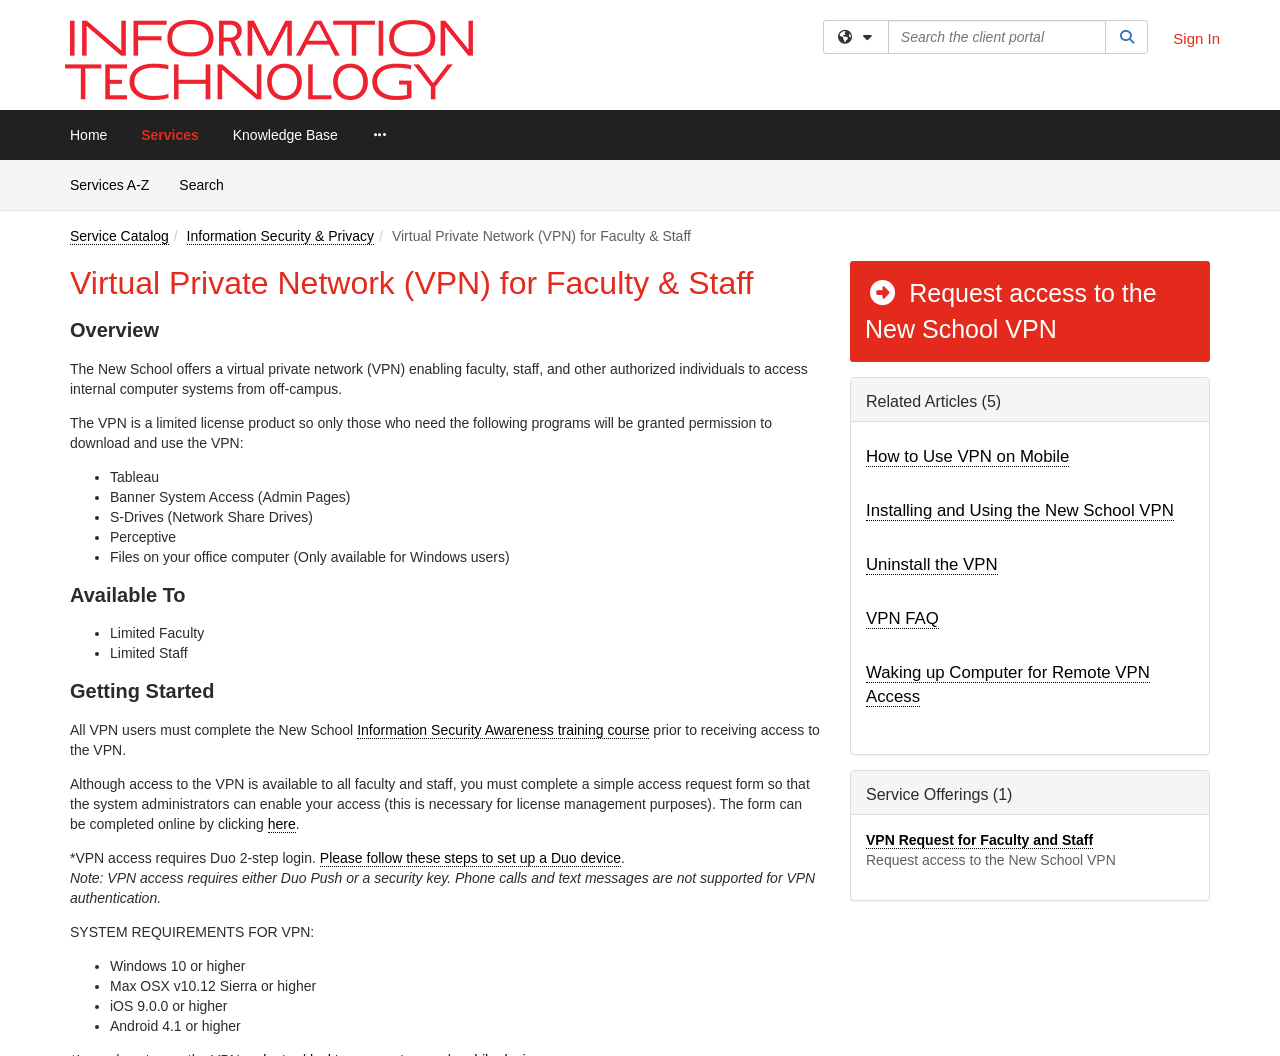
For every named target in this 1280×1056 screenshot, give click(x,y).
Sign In (1196, 38)
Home (88, 135)
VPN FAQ (902, 618)
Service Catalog (119, 236)
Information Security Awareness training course (503, 730)
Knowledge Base (285, 135)
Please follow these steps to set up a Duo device (470, 858)
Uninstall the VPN (932, 564)
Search (208, 183)
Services (170, 135)
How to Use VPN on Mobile (967, 456)
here (282, 824)
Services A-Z (109, 185)
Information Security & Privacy (281, 236)
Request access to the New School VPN (1011, 311)
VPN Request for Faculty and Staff (979, 840)
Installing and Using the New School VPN (1020, 510)
